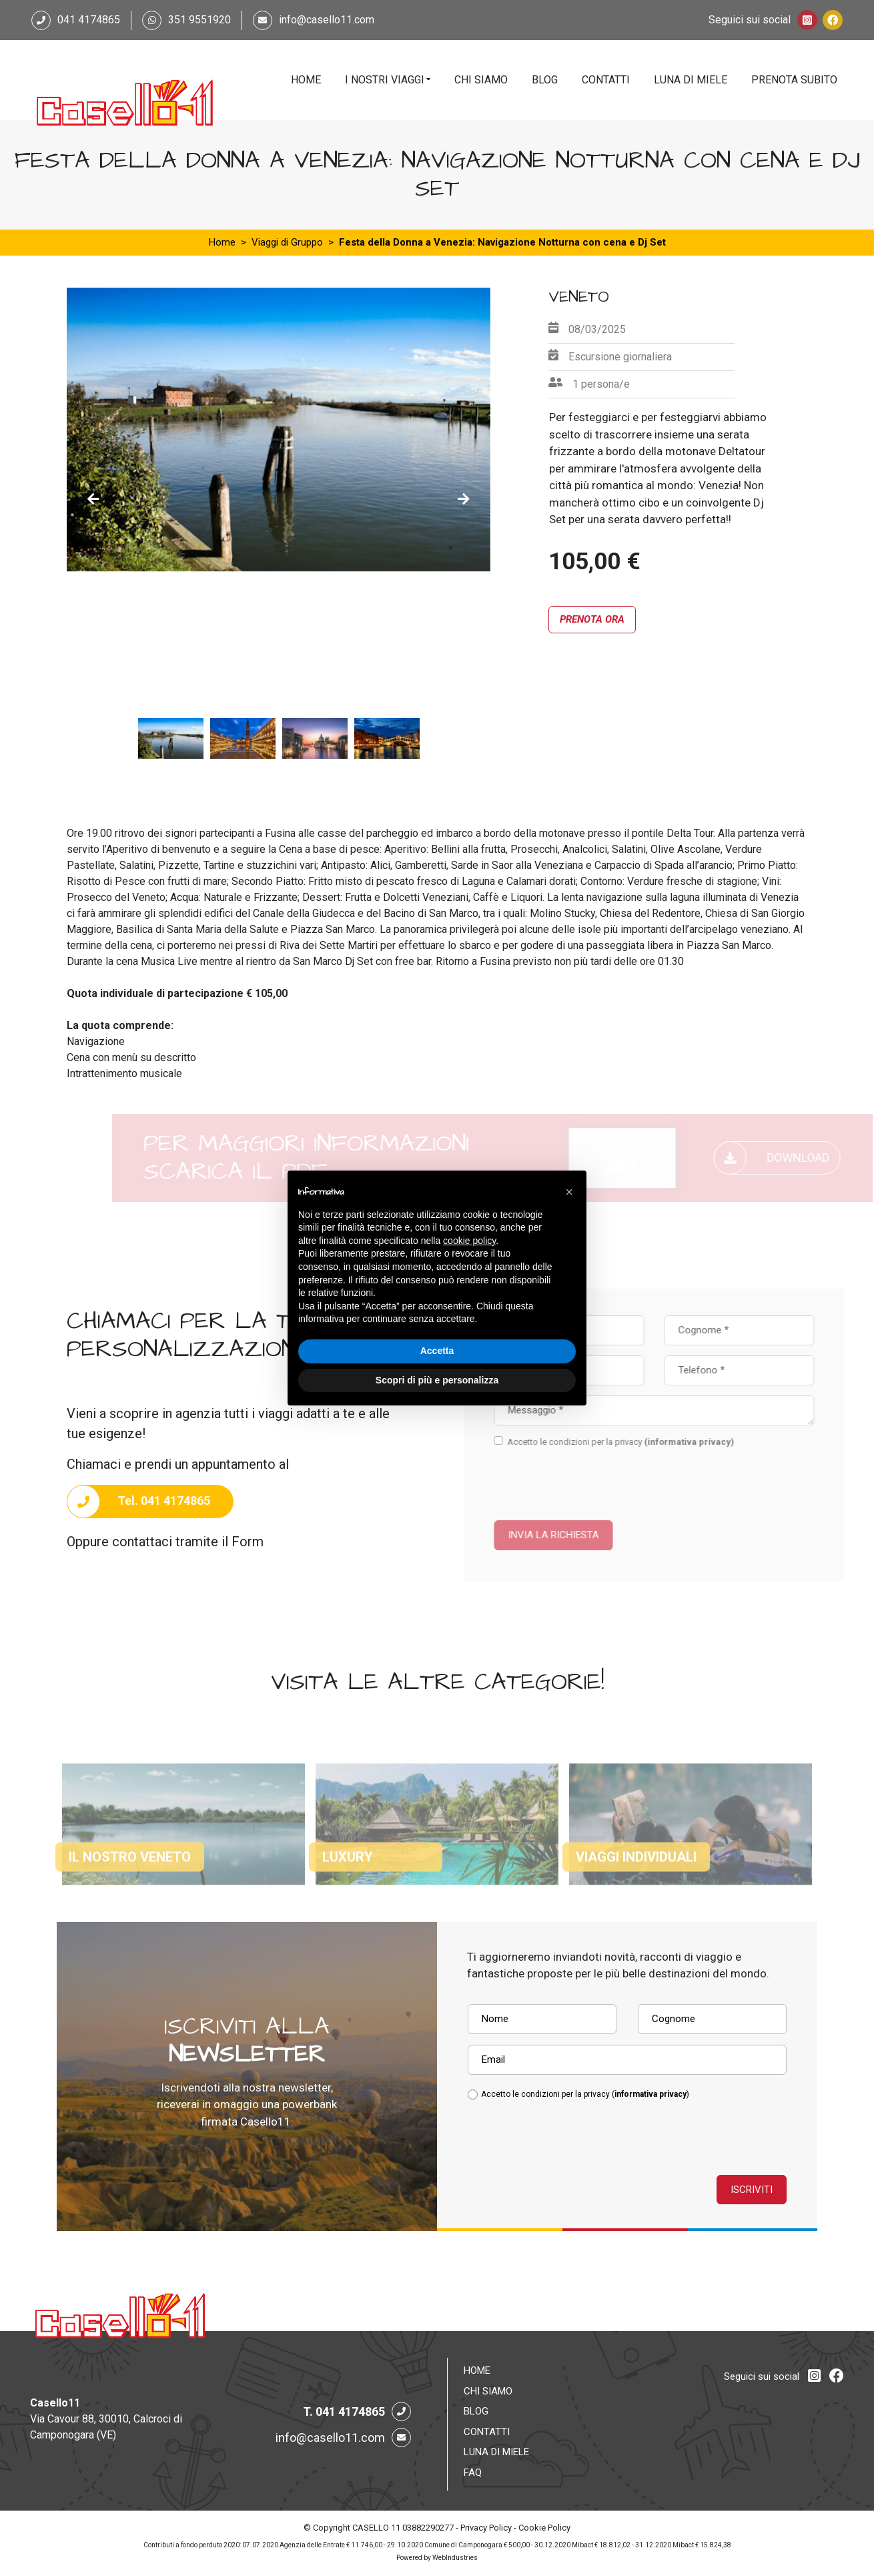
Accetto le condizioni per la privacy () (585, 2094)
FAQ (473, 2473)
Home (306, 79)
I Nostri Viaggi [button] (384, 79)
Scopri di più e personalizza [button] (437, 1380)
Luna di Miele (690, 79)
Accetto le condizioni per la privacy (653, 1442)
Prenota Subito (794, 79)
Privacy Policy (486, 2528)
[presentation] (604, 1478)
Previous (93, 499)
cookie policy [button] (469, 1240)
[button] (569, 1192)
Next (463, 499)
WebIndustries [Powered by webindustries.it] (455, 2557)
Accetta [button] (437, 1350)
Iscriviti (752, 2190)
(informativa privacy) (722, 1442)
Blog (545, 79)
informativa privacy (650, 2094)
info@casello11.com (326, 19)
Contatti (606, 79)
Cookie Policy (544, 2528)
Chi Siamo (481, 79)
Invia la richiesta (585, 1535)
